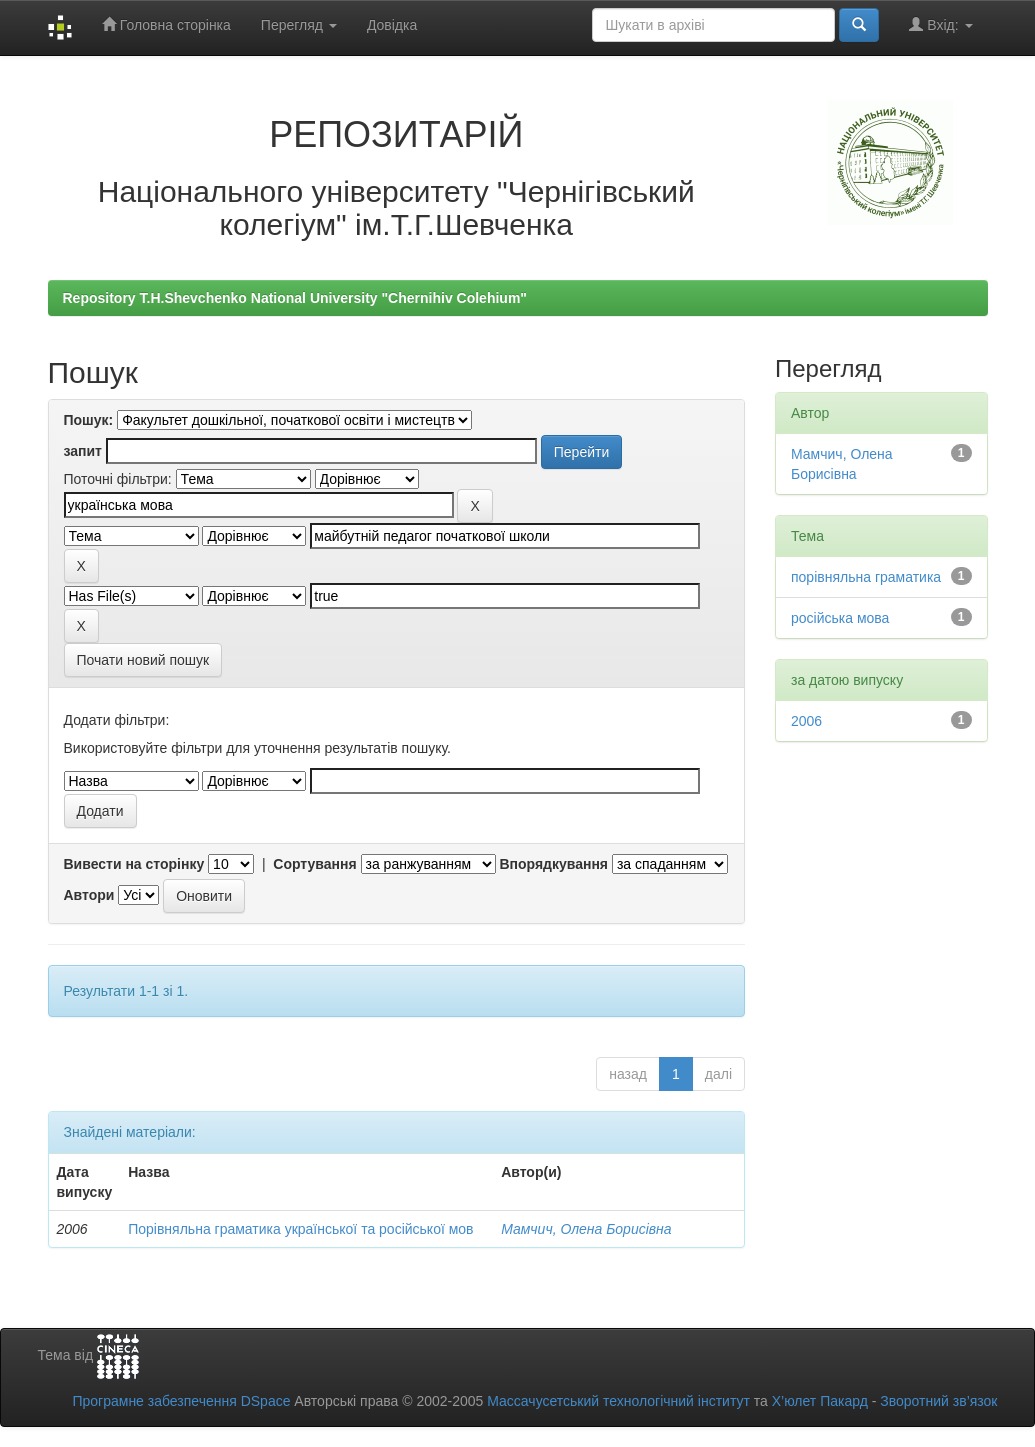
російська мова (840, 618)
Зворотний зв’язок (938, 1401)
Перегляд (299, 25)
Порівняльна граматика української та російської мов (300, 1229)
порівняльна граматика (866, 577)
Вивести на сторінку (134, 864)
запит (83, 451)
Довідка (392, 25)
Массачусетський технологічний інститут (618, 1401)
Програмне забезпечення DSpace (181, 1401)
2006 (806, 721)
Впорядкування (553, 864)
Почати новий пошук (143, 660)
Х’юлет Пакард (820, 1401)
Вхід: (940, 24)
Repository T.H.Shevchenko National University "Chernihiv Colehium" (295, 298)
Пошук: (89, 420)
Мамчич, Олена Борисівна (586, 1229)
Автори (89, 895)
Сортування (314, 864)
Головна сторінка (166, 24)
